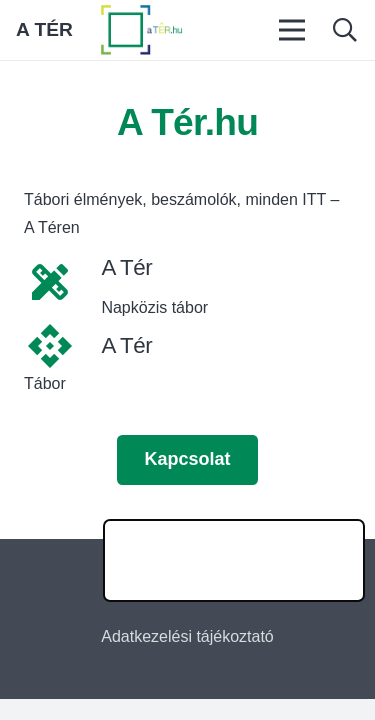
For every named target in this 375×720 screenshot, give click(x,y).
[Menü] (293, 30)
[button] (344, 30)
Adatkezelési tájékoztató (187, 636)
